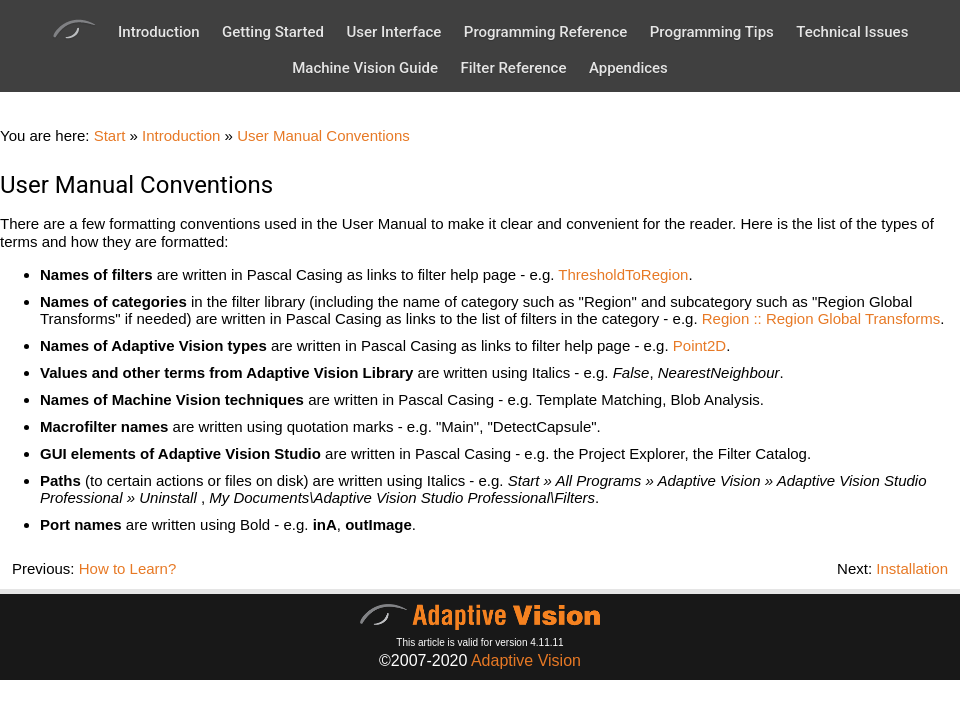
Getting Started (273, 32)
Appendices (628, 68)
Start (110, 135)
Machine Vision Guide (365, 68)
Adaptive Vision (526, 660)
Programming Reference (545, 32)
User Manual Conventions (323, 135)
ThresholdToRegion (623, 274)
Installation (912, 568)
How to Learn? (128, 568)
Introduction (159, 32)
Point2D (699, 345)
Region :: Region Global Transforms (821, 318)
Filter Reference (513, 68)
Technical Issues (852, 32)
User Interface (393, 32)
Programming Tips (712, 32)
